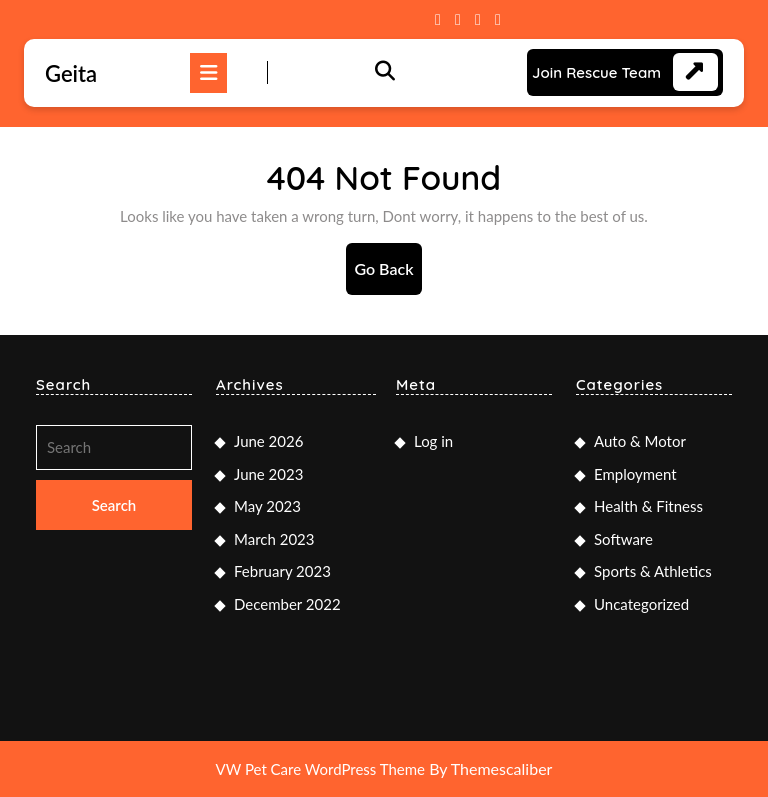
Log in (433, 441)
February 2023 (282, 571)
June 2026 (268, 441)
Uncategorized (641, 604)
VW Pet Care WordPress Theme (320, 769)
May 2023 (267, 506)
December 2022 (287, 604)
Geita (71, 73)
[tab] (208, 73)
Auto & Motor (640, 441)
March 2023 (274, 539)
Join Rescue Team (596, 72)
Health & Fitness (648, 506)
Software (623, 539)
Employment (635, 474)
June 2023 (268, 474)
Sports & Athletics (653, 571)
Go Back (387, 275)
